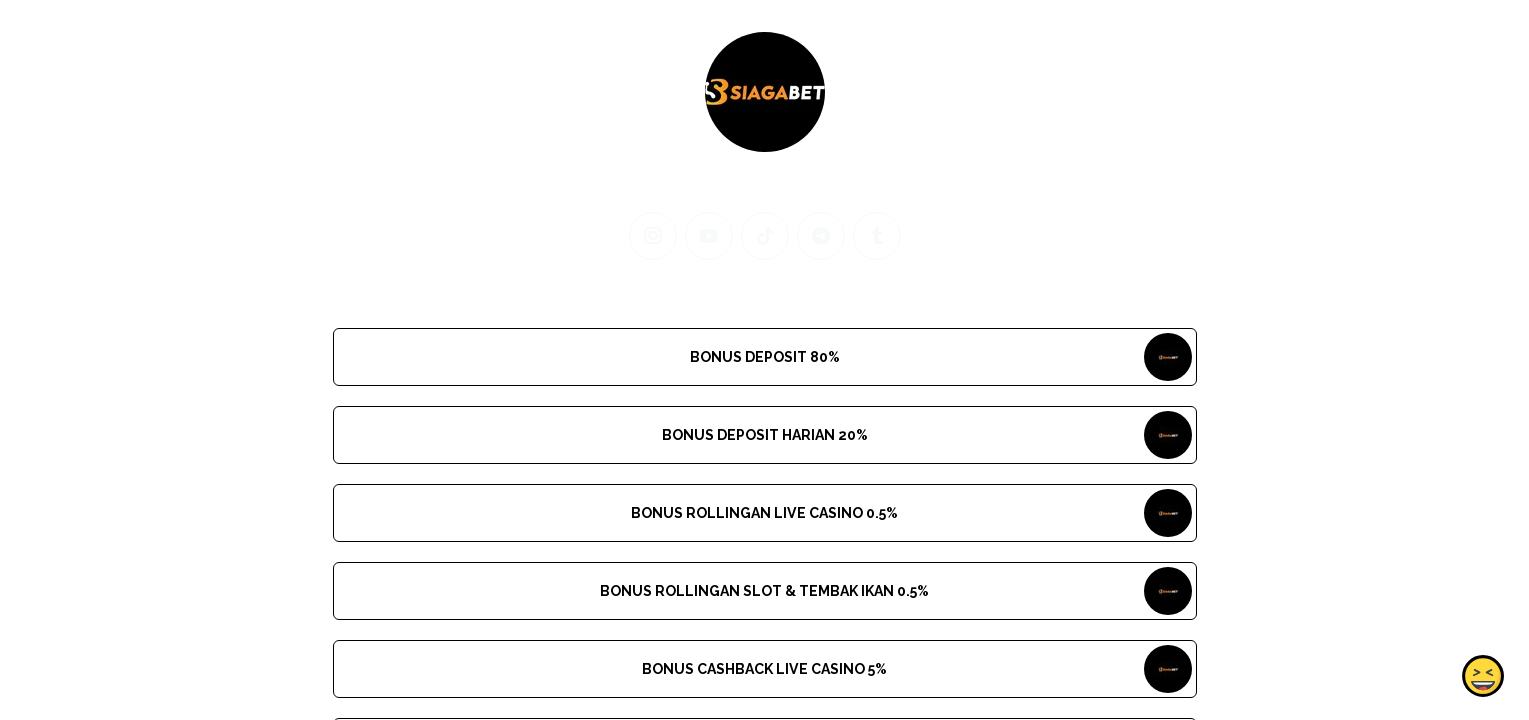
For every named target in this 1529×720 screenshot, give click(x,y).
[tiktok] (765, 236)
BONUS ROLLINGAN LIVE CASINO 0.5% (764, 513)
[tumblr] (877, 236)
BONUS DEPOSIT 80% (764, 357)
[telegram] (821, 236)
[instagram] (653, 236)
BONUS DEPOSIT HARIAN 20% (764, 435)
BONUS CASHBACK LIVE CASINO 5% (764, 669)
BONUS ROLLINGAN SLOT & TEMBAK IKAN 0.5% (764, 591)
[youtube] (709, 236)
